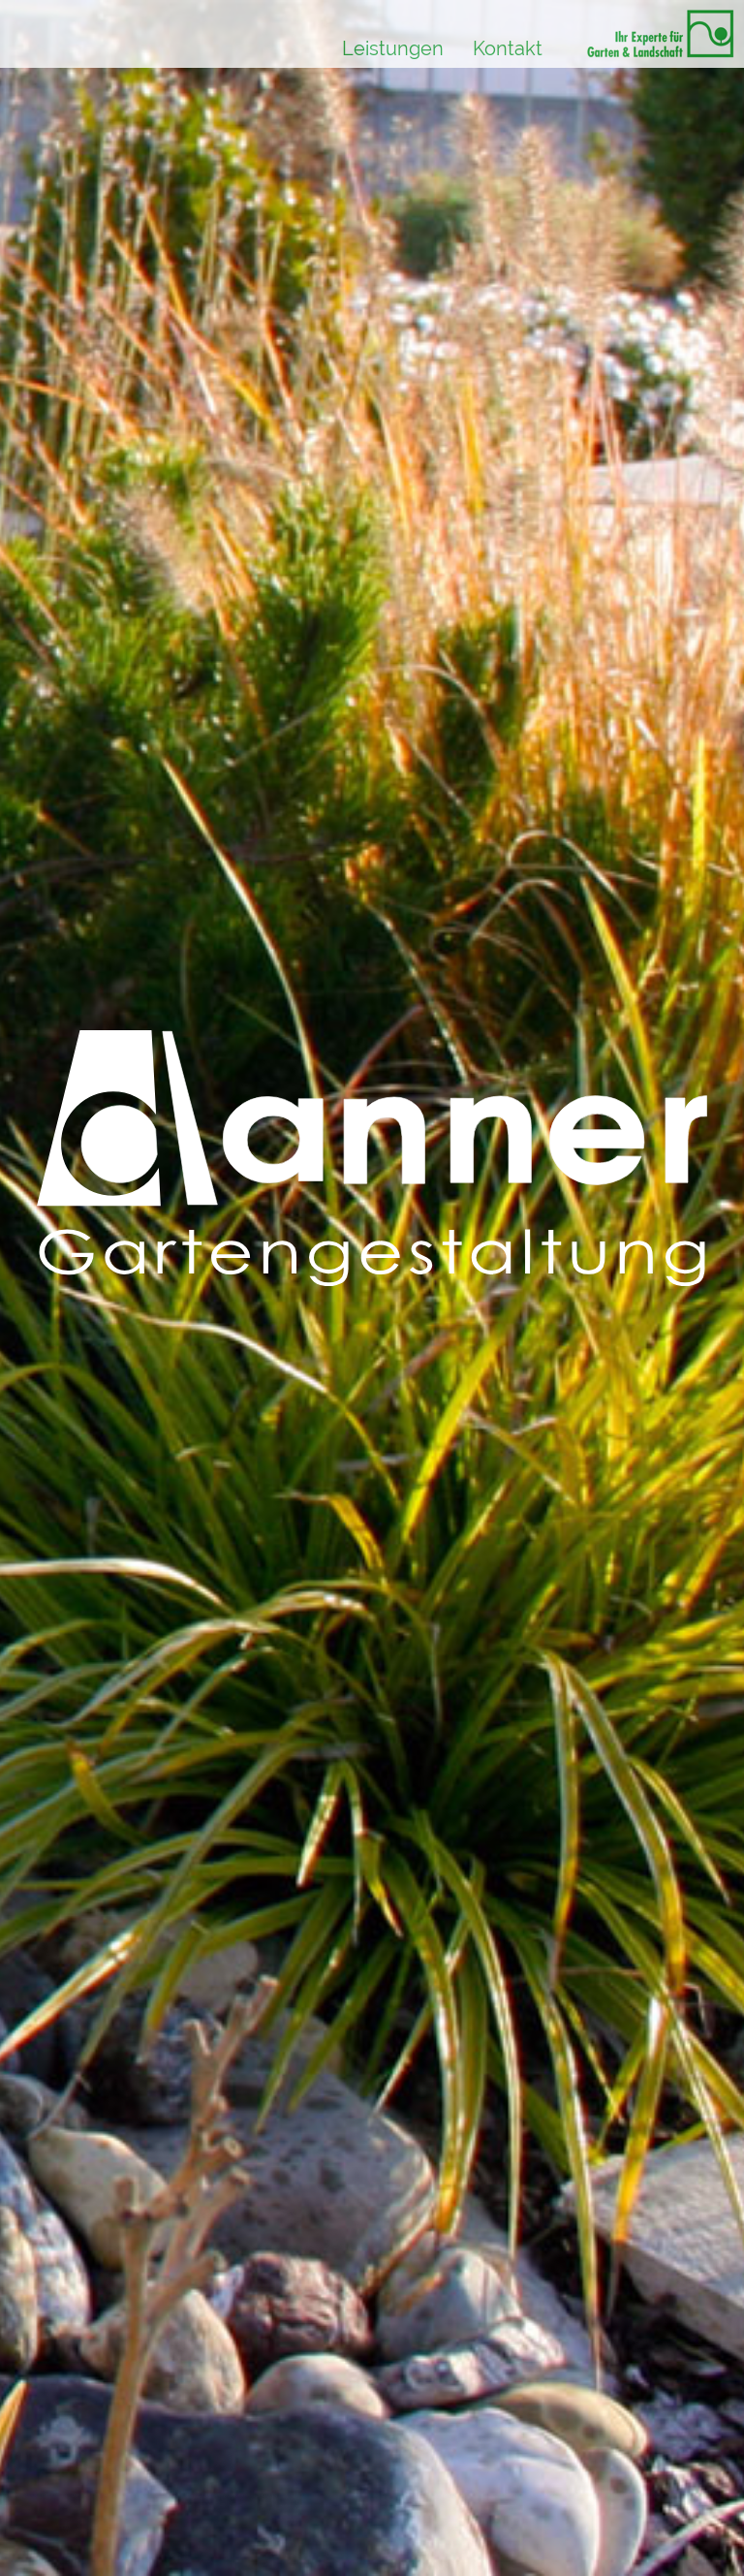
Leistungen (393, 48)
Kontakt (507, 48)
